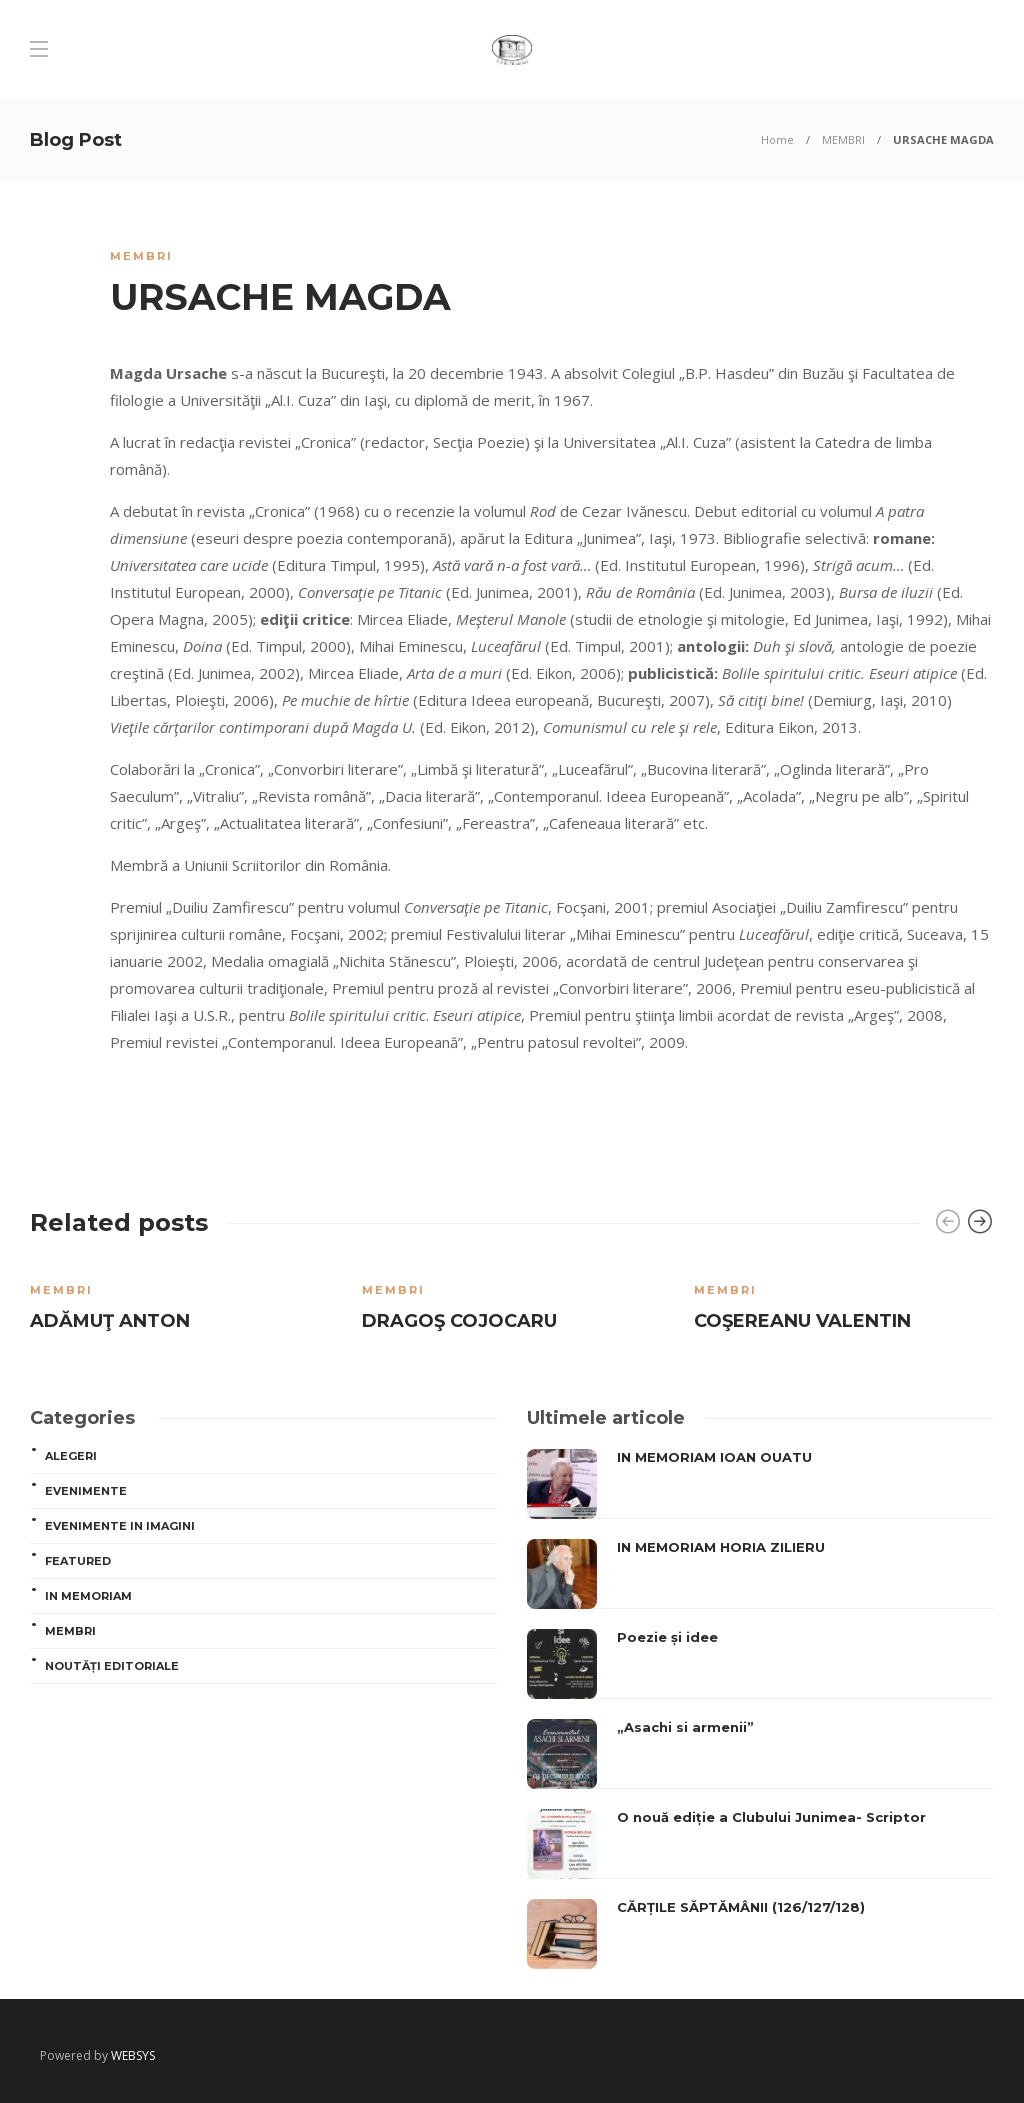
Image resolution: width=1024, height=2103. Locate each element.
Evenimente (86, 1491)
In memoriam (88, 1596)
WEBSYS (133, 2055)
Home (777, 139)
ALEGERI (71, 1456)
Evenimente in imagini (120, 1526)
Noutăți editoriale (112, 1666)
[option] (181, 1303)
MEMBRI (843, 139)
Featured (78, 1561)
